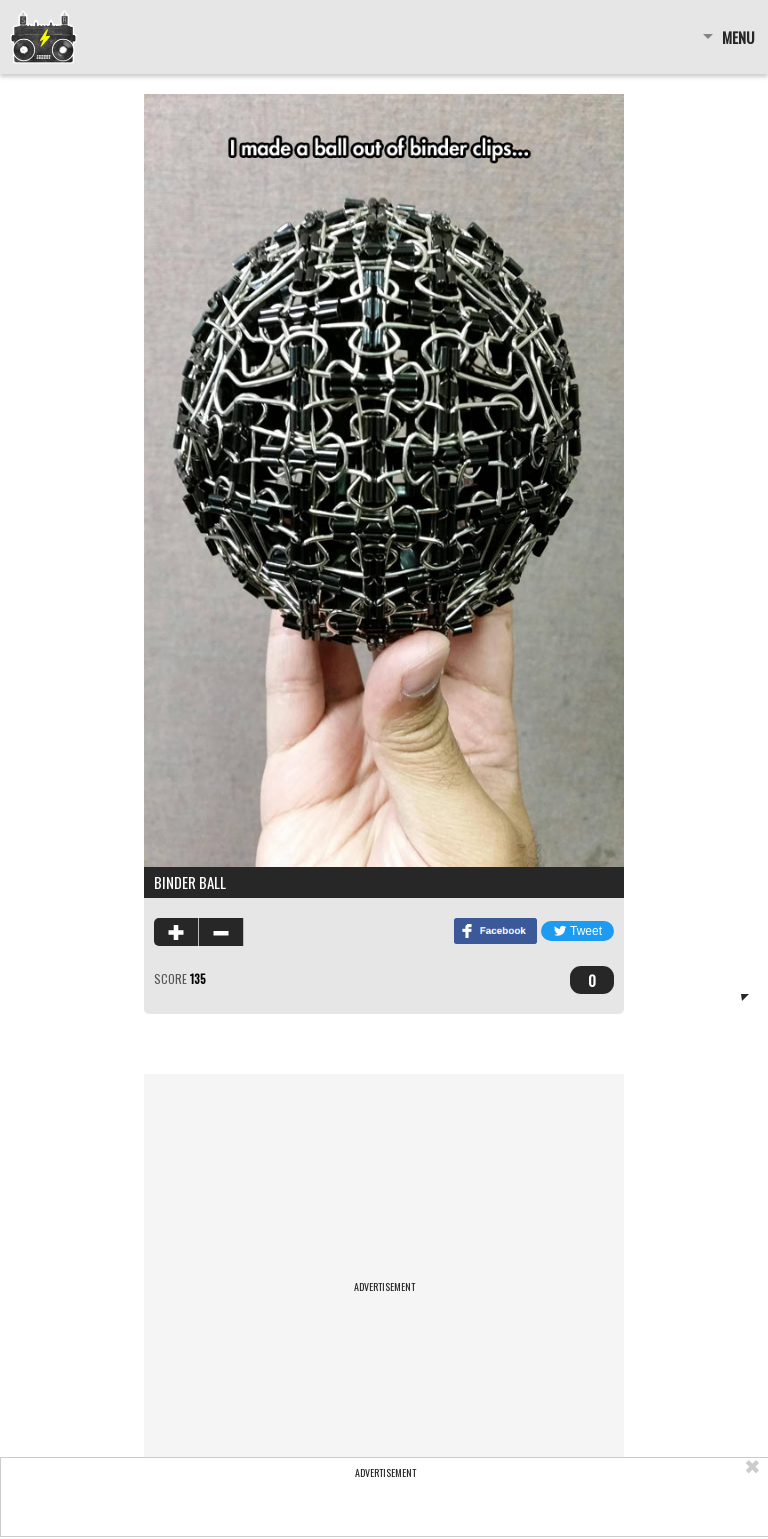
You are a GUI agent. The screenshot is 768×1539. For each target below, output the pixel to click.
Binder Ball (190, 882)
